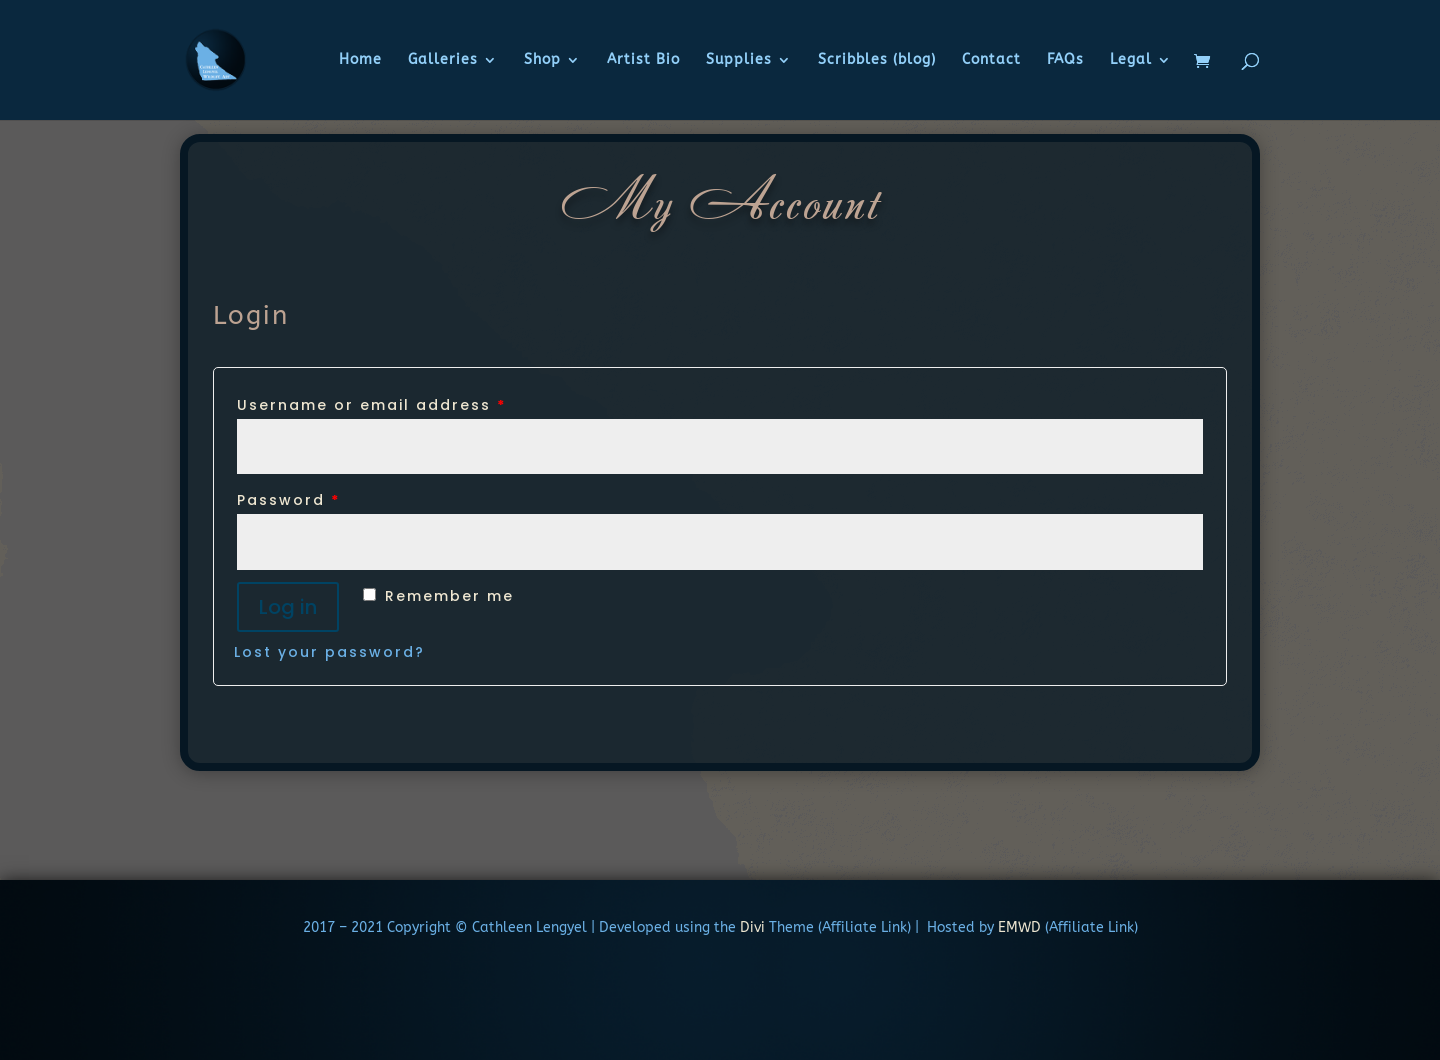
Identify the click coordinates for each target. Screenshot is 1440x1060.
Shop (542, 60)
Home (360, 60)
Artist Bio (643, 60)
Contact (991, 60)
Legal (1131, 60)
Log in (288, 607)
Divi (750, 927)
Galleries (443, 60)
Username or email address (371, 405)
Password (288, 500)
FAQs (1065, 60)
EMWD (1019, 927)
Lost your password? (329, 652)
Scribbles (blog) (877, 60)
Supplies (739, 60)
